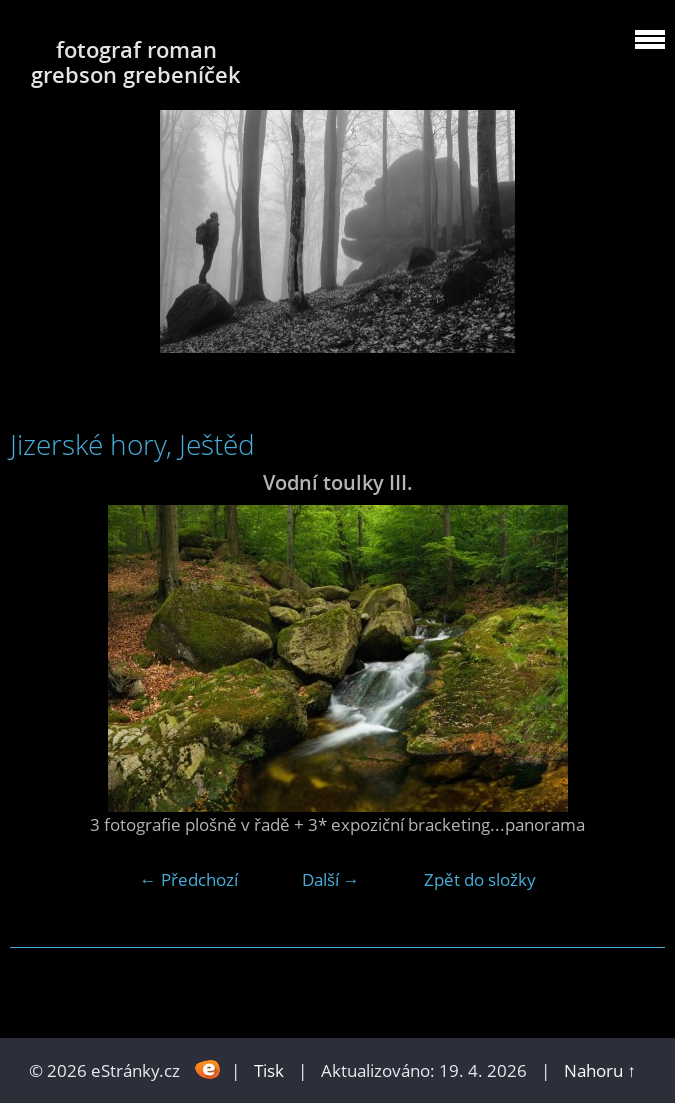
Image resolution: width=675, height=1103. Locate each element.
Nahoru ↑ (600, 1070)
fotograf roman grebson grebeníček (136, 62)
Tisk (269, 1070)
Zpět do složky (480, 879)
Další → (331, 879)
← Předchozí (189, 879)
